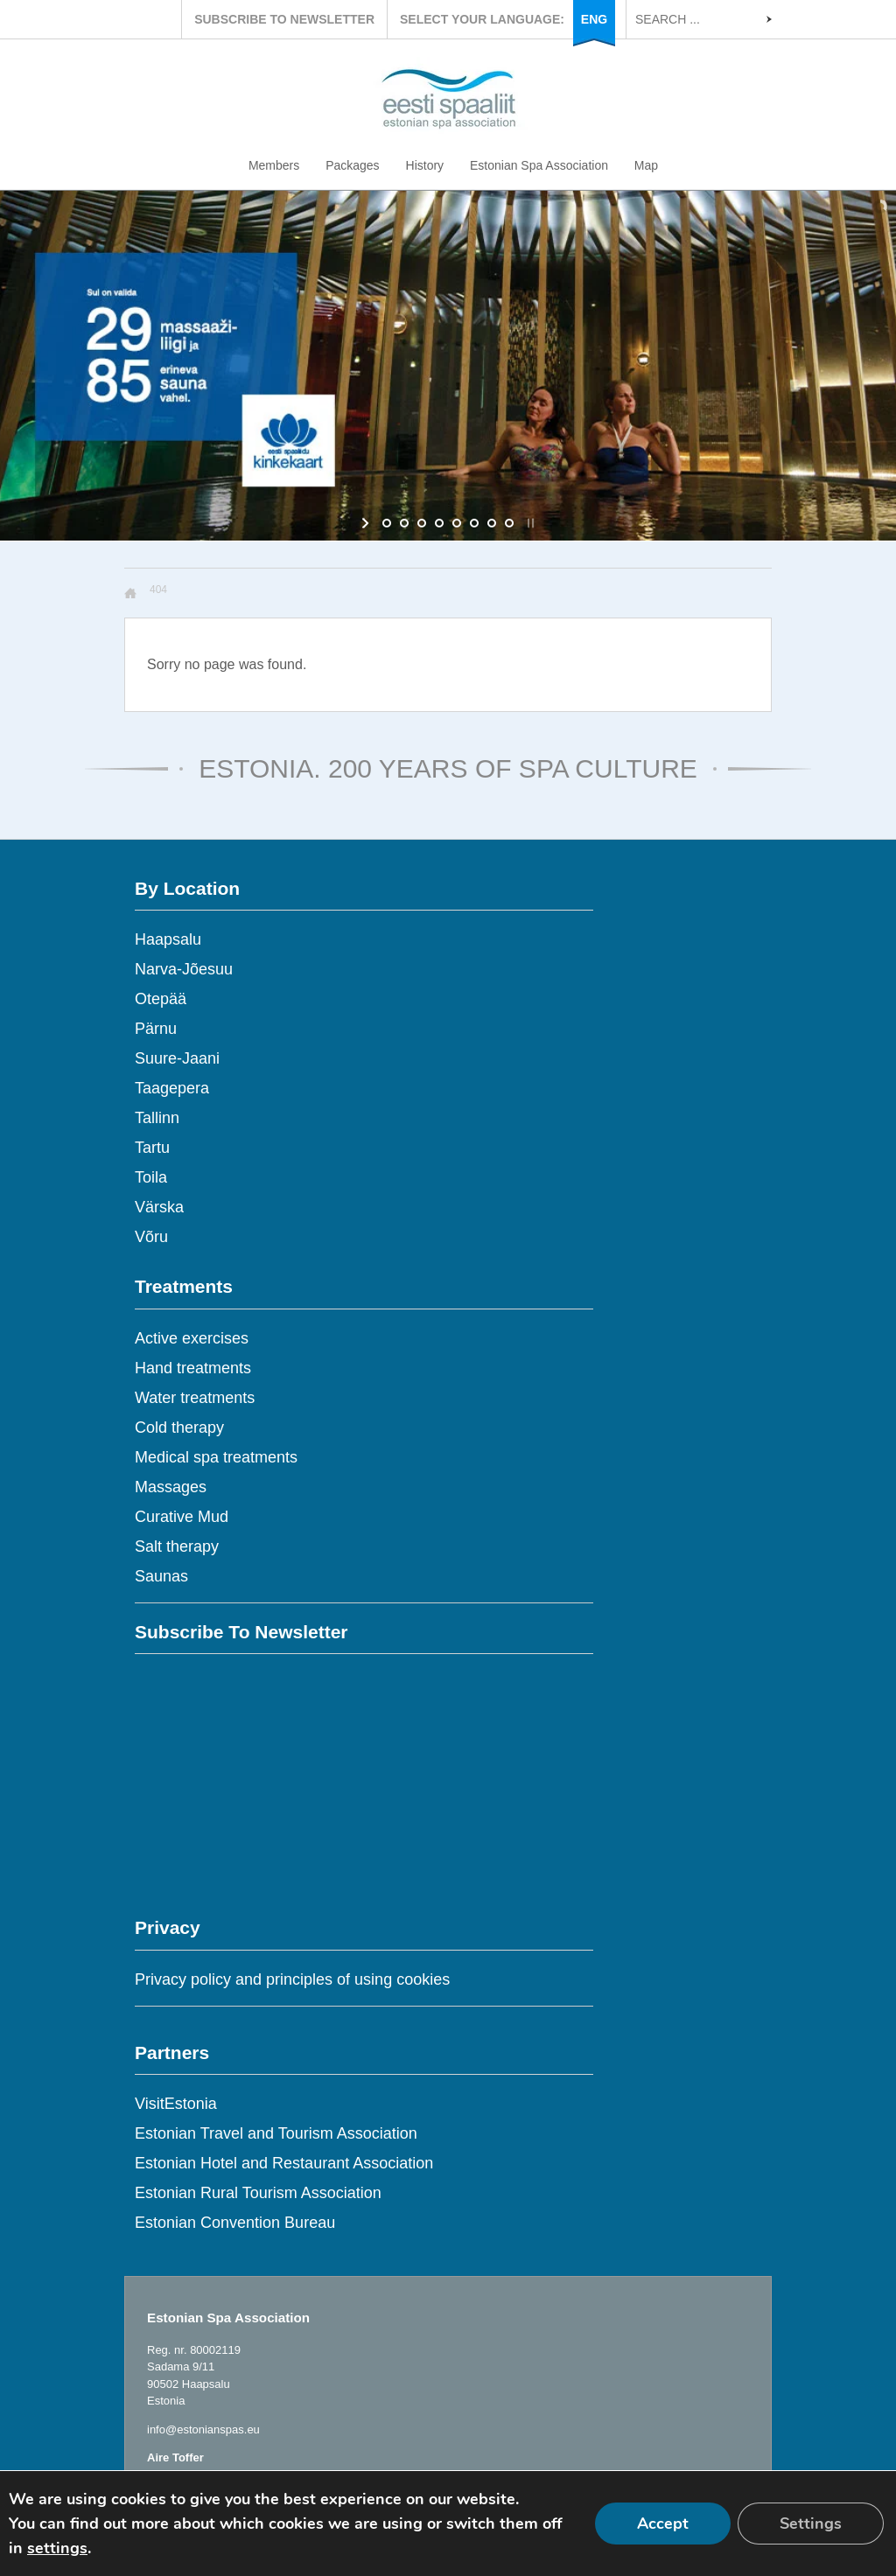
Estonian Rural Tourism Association (258, 2193)
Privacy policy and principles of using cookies (292, 1979)
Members (273, 165)
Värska (159, 1207)
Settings (811, 2523)
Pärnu (156, 1028)
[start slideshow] (367, 523)
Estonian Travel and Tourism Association (276, 2133)
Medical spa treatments (216, 1457)
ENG (594, 19)
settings (57, 2548)
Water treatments (195, 1398)
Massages (170, 1487)
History (425, 165)
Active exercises (191, 1338)
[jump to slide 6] (474, 523)
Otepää (160, 999)
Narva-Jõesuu (184, 969)
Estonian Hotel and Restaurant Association (284, 2163)
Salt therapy (177, 1546)
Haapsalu (168, 939)
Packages (352, 165)
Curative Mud (181, 1516)
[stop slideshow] (529, 523)
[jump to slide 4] (439, 523)
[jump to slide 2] (404, 523)
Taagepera (172, 1088)
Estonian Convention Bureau (235, 2222)
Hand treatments (193, 1368)
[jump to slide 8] (509, 523)
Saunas (161, 1576)
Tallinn (157, 1118)
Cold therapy (179, 1427)
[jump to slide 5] (457, 523)
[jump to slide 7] (491, 523)
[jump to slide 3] (421, 523)
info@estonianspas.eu (203, 2429)
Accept (663, 2523)
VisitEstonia (176, 2103)
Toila (151, 1177)
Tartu (152, 1147)
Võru (151, 1237)
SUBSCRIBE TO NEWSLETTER (284, 19)
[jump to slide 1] (387, 523)
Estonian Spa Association (539, 165)
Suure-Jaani (177, 1058)
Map (646, 165)
